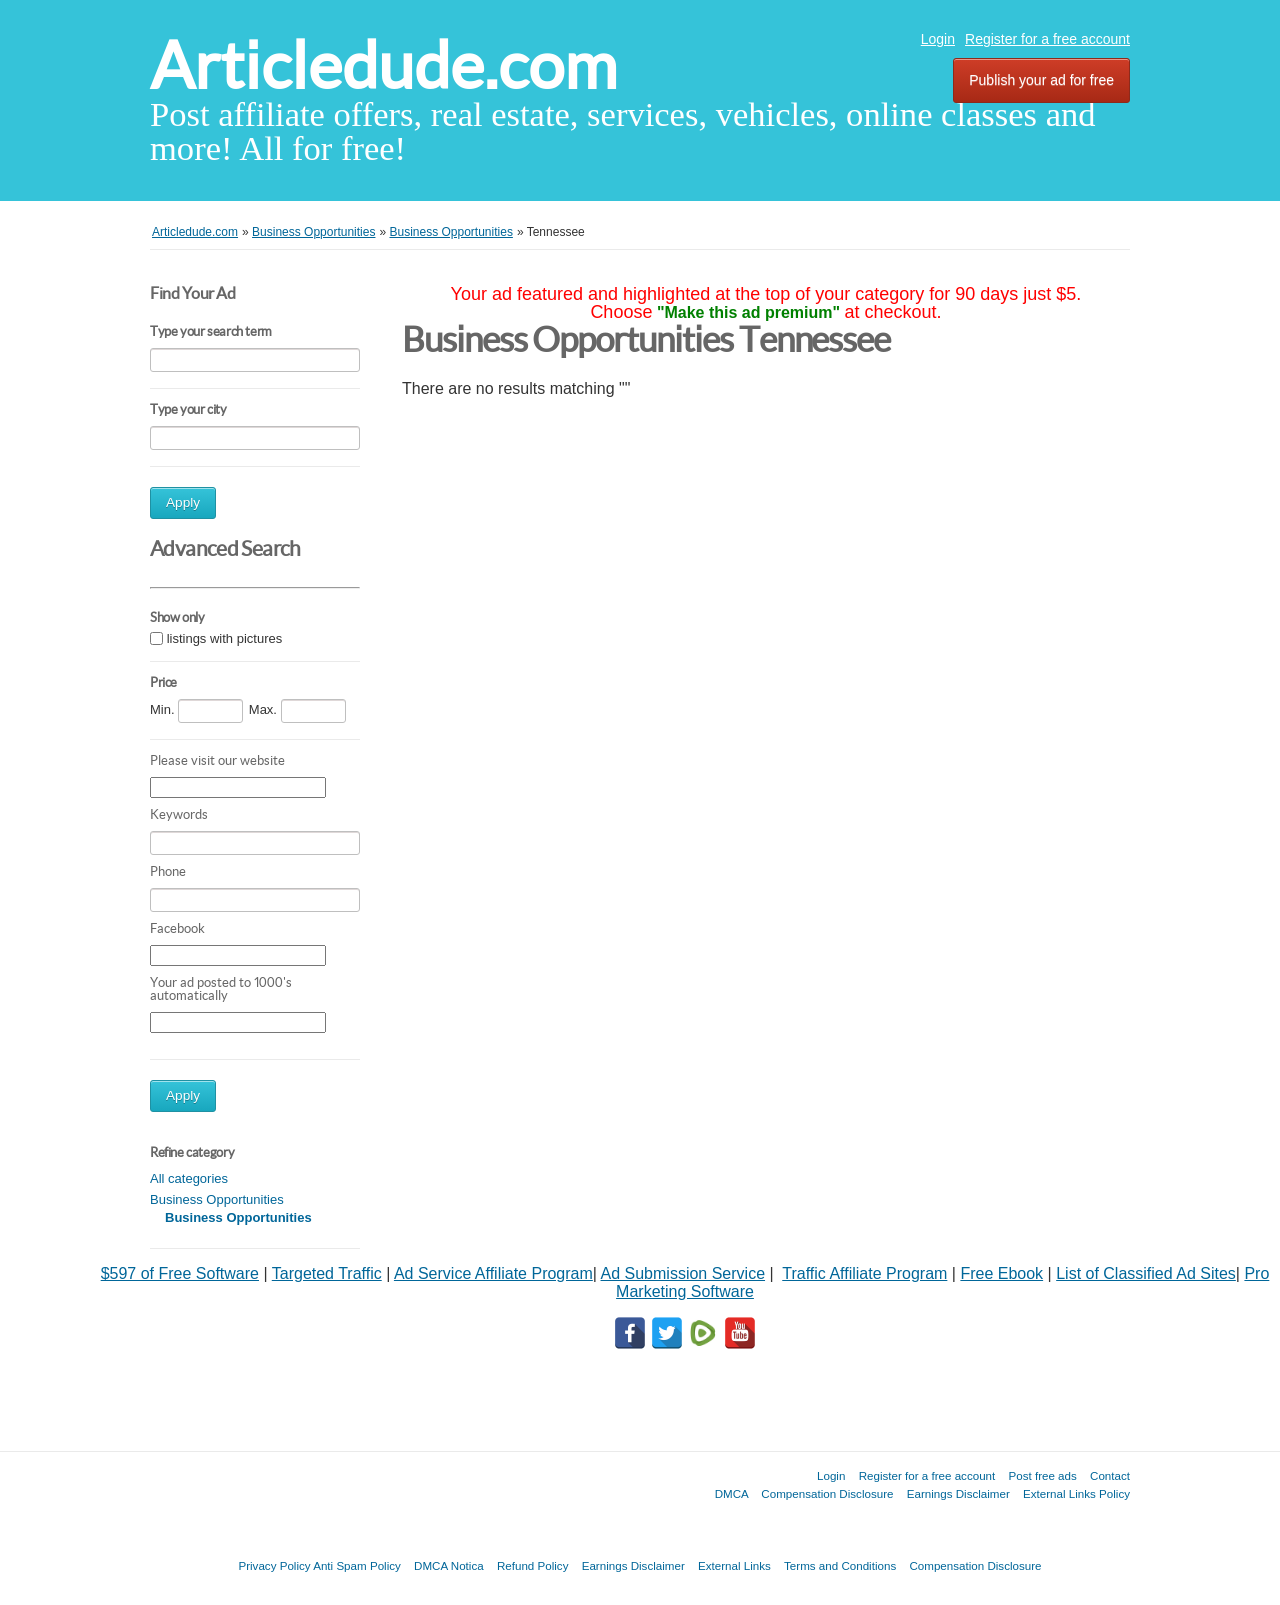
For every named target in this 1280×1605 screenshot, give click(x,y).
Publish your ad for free (1041, 80)
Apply (183, 502)
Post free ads (1042, 1475)
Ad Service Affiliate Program (493, 1273)
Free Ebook (1001, 1273)
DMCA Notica (449, 1565)
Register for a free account (1047, 39)
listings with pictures (225, 638)
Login (938, 39)
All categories (189, 1178)
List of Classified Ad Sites (1146, 1273)
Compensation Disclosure (827, 1493)
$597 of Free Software (180, 1273)
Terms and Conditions (840, 1565)
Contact (1110, 1475)
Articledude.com (383, 65)
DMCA (732, 1493)
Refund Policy (533, 1565)
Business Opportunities (217, 1199)
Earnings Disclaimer (958, 1493)
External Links (734, 1565)
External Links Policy (1076, 1493)
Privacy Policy (274, 1565)
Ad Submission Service (683, 1273)
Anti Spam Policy (357, 1565)
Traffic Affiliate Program (864, 1273)
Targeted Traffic (327, 1273)
